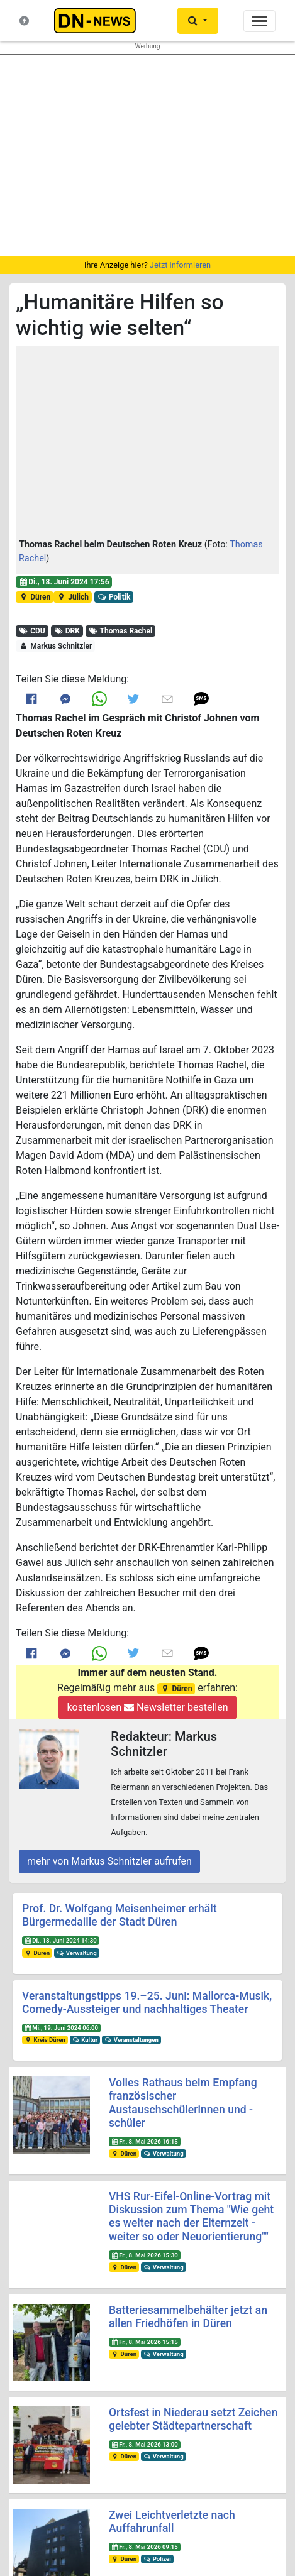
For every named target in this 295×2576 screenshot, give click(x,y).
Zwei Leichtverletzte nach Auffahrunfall (172, 2522)
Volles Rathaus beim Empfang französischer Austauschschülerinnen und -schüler (183, 2102)
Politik (114, 597)
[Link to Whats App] (99, 699)
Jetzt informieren (180, 265)
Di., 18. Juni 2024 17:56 (64, 582)
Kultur (85, 2039)
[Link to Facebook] (31, 699)
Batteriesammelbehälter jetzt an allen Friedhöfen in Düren (188, 2317)
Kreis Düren (45, 2039)
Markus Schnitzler (55, 646)
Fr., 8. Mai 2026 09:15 (144, 2546)
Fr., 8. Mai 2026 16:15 (144, 2141)
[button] (147, 444)
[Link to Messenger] (65, 699)
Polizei (157, 2558)
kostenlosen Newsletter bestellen (147, 1707)
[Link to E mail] (167, 699)
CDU (32, 631)
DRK (66, 631)
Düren (34, 597)
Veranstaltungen (131, 2039)
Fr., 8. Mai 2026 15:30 (144, 2255)
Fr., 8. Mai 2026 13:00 (144, 2444)
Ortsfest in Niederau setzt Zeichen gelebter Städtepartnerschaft (193, 2419)
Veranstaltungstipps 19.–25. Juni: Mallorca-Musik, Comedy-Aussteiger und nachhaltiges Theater (147, 2002)
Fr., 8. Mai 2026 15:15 (144, 2341)
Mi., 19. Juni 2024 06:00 (61, 2027)
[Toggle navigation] (259, 21)
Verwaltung (77, 1952)
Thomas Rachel (120, 631)
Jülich (73, 597)
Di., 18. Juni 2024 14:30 (61, 1940)
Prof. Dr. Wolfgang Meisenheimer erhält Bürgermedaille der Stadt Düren (119, 1915)
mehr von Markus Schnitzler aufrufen (109, 1861)
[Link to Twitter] (133, 699)
